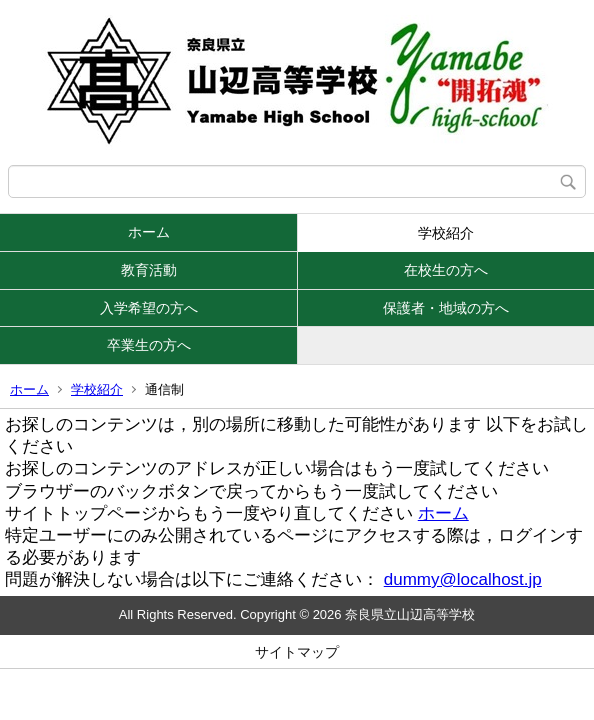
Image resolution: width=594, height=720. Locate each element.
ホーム (149, 232)
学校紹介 (446, 233)
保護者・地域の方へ (446, 308)
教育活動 (149, 270)
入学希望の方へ (149, 308)
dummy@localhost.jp (463, 579)
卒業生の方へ (149, 345)
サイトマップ (297, 652)
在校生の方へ (446, 270)
